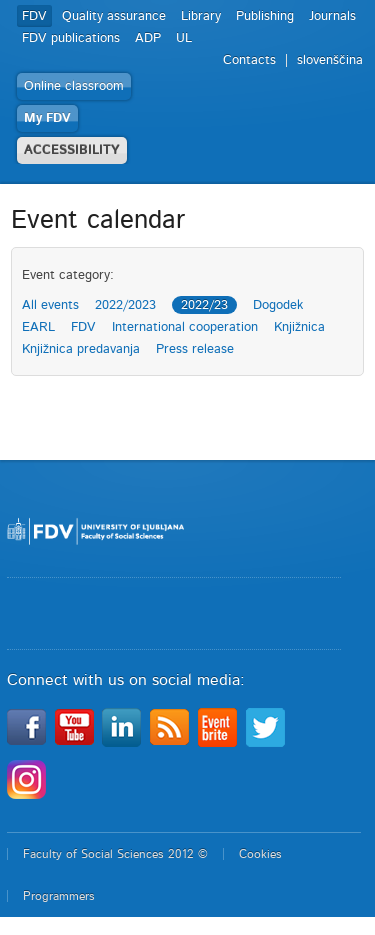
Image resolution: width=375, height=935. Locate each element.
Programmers (59, 896)
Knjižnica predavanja (81, 349)
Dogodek (278, 305)
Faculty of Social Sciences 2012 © (115, 854)
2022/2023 (125, 305)
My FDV (47, 118)
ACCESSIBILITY (72, 150)
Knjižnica (299, 327)
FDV (34, 16)
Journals (332, 16)
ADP (148, 38)
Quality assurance (114, 16)
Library (201, 16)
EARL (38, 327)
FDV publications (71, 38)
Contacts (249, 60)
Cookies (260, 854)
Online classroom (74, 86)
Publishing (265, 16)
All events (50, 305)
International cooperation (185, 327)
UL (184, 38)
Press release (195, 349)
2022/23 (204, 305)
